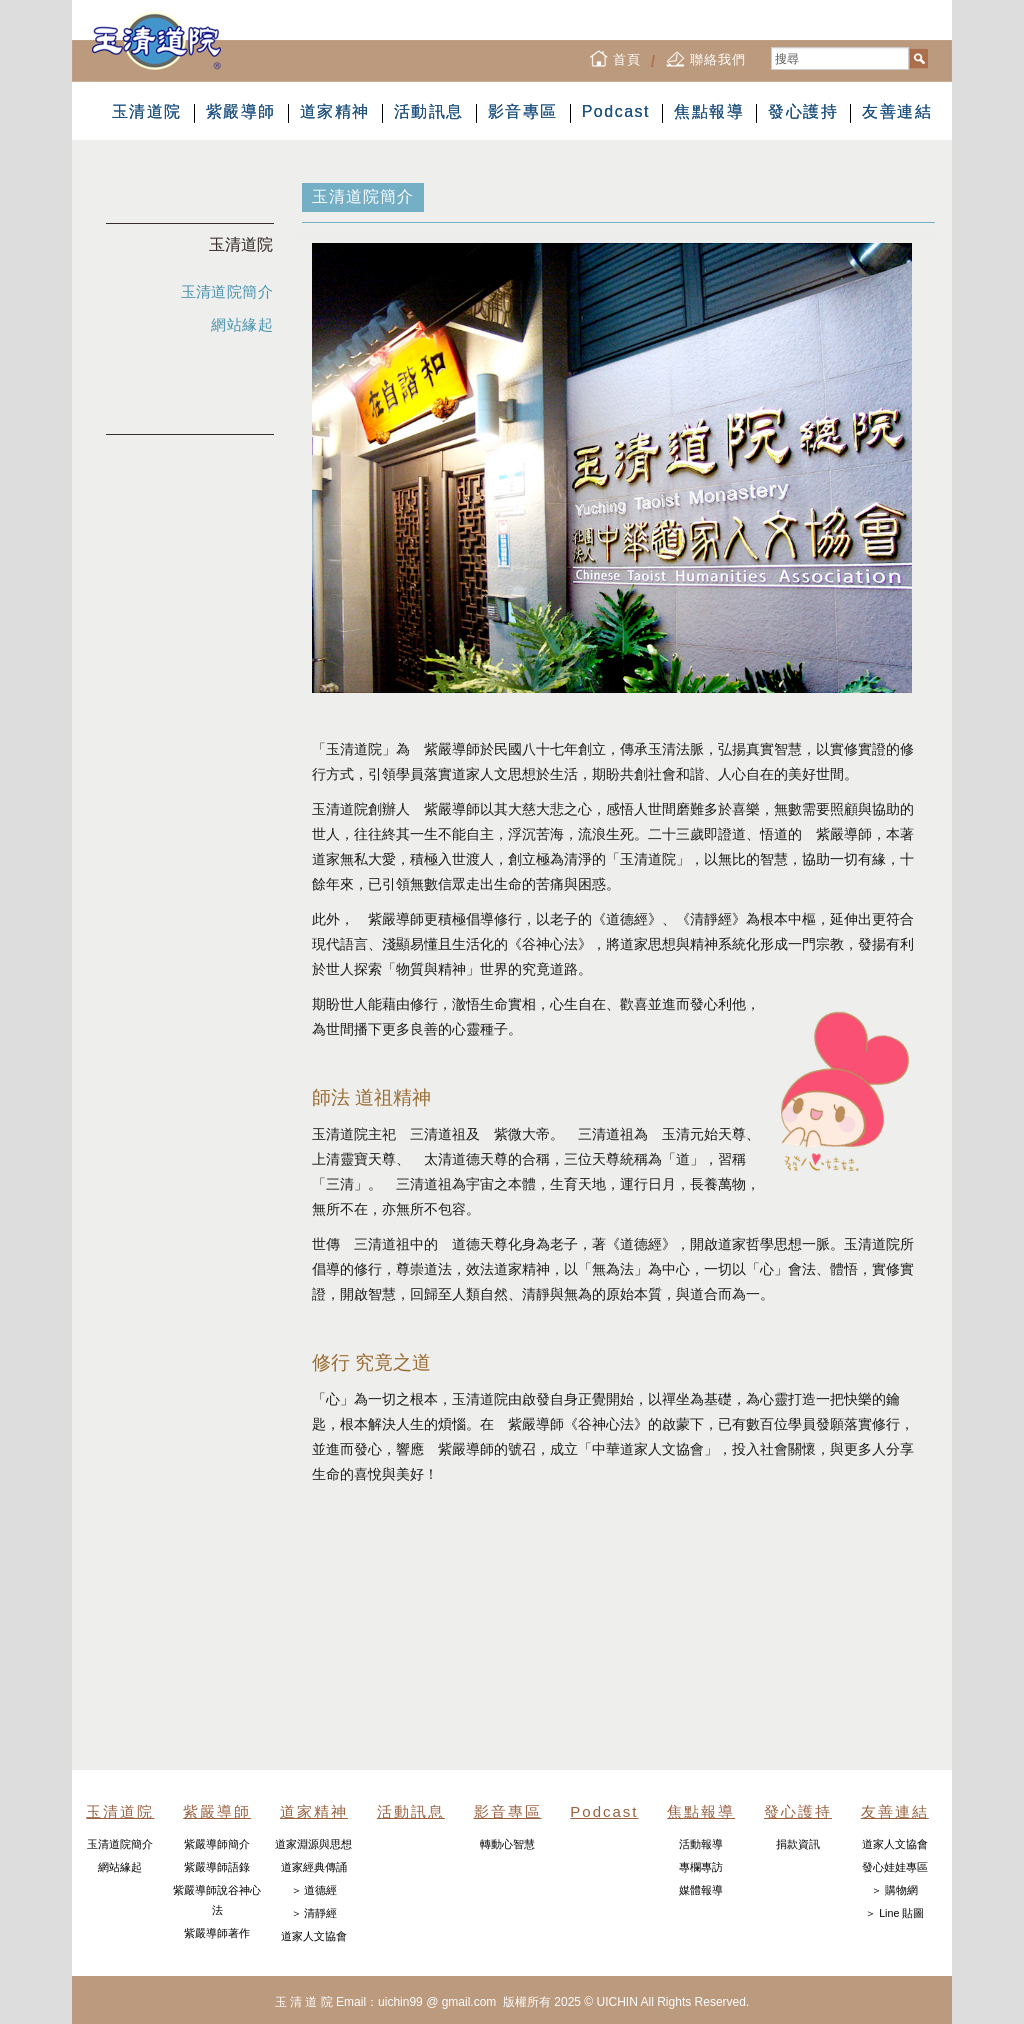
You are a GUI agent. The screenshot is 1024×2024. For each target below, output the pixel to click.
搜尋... (771, 47)
